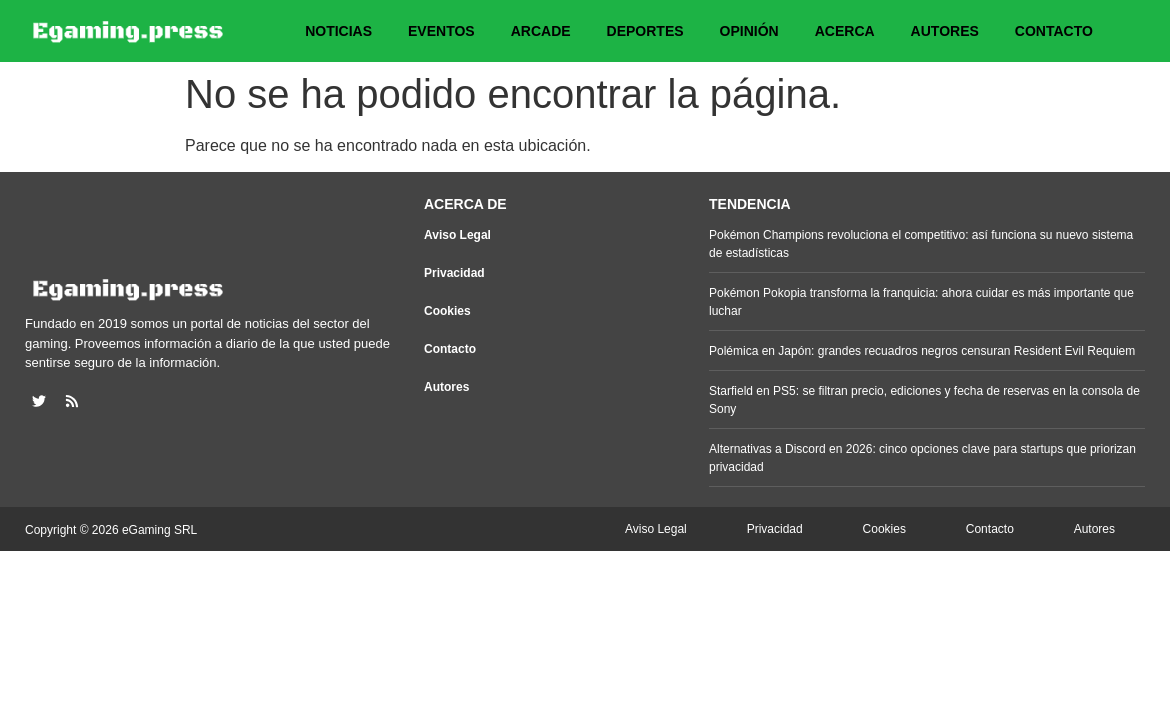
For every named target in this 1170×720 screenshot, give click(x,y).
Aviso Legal (457, 235)
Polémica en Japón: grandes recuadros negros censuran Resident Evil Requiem (922, 351)
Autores (945, 31)
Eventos (441, 31)
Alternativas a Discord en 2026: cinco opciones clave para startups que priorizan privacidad (922, 458)
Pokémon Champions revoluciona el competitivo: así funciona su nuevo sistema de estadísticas (921, 244)
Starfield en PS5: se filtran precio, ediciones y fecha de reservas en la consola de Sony (924, 400)
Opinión (749, 31)
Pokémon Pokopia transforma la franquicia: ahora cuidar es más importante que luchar (921, 302)
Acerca (845, 31)
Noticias (338, 31)
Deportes (645, 31)
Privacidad (454, 273)
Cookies (447, 311)
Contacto (1054, 31)
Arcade (541, 31)
